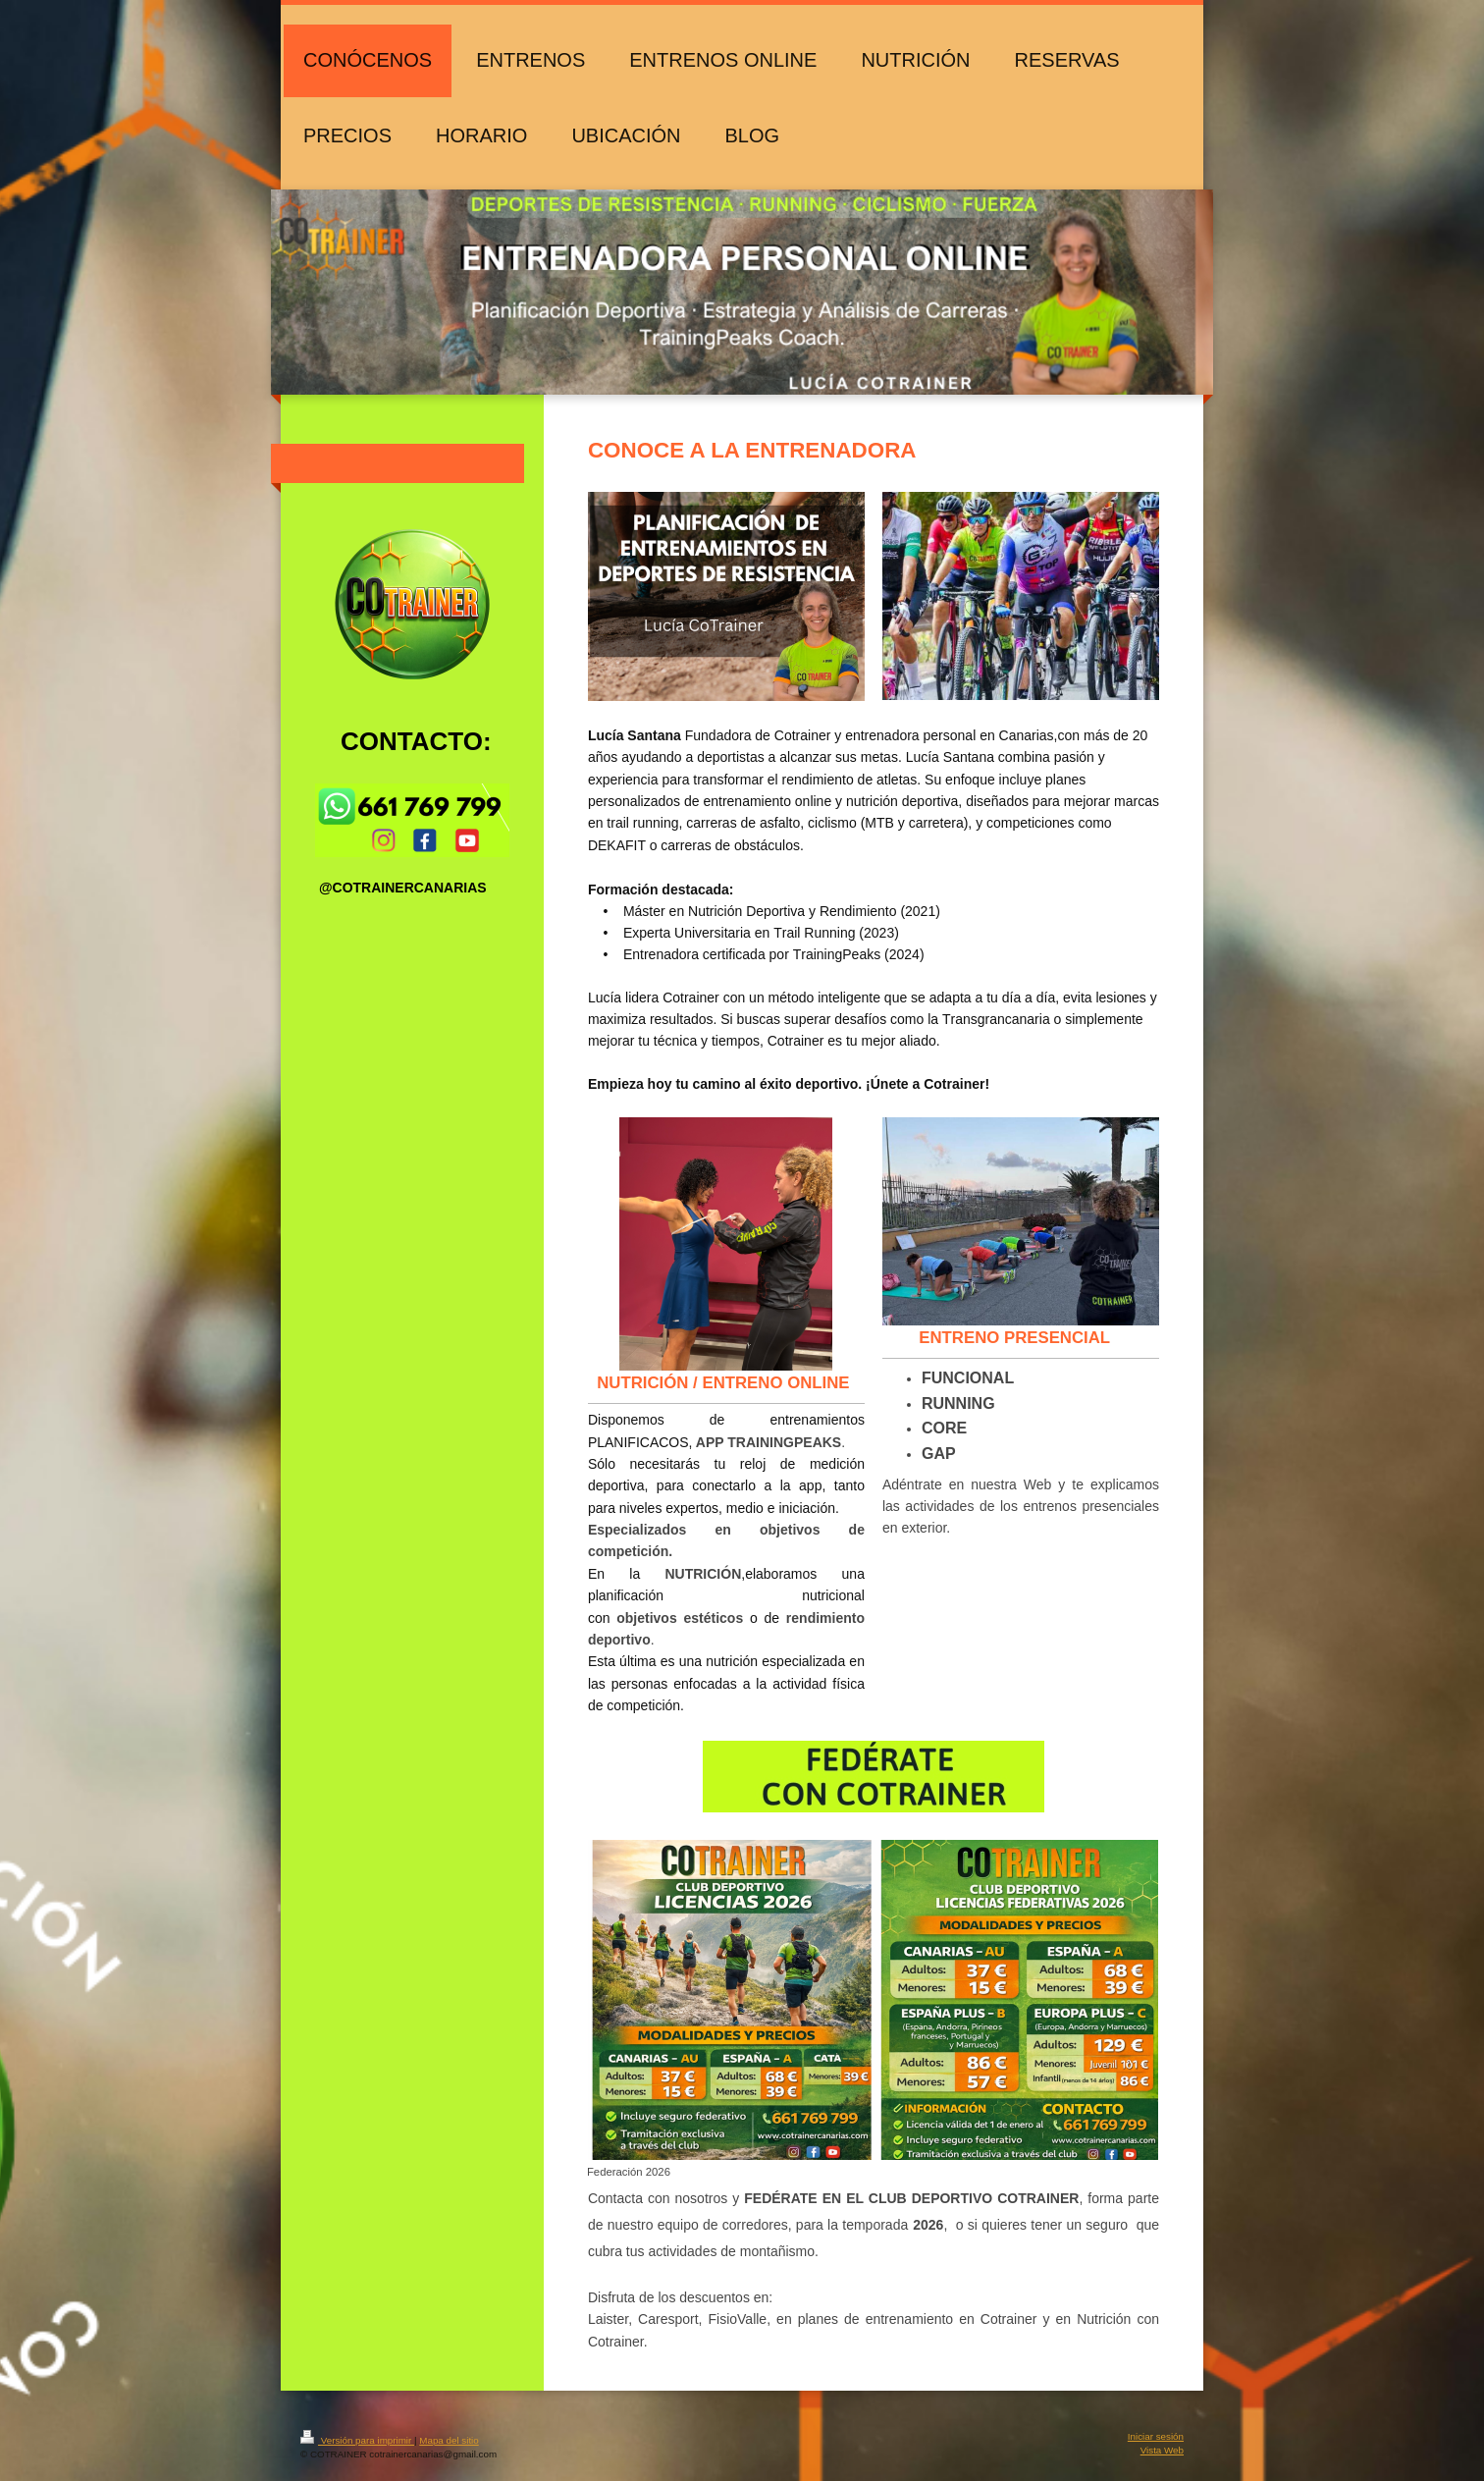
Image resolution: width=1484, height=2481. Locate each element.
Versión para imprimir (357, 2440)
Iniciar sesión (1156, 2436)
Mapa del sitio (448, 2440)
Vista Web (1162, 2450)
